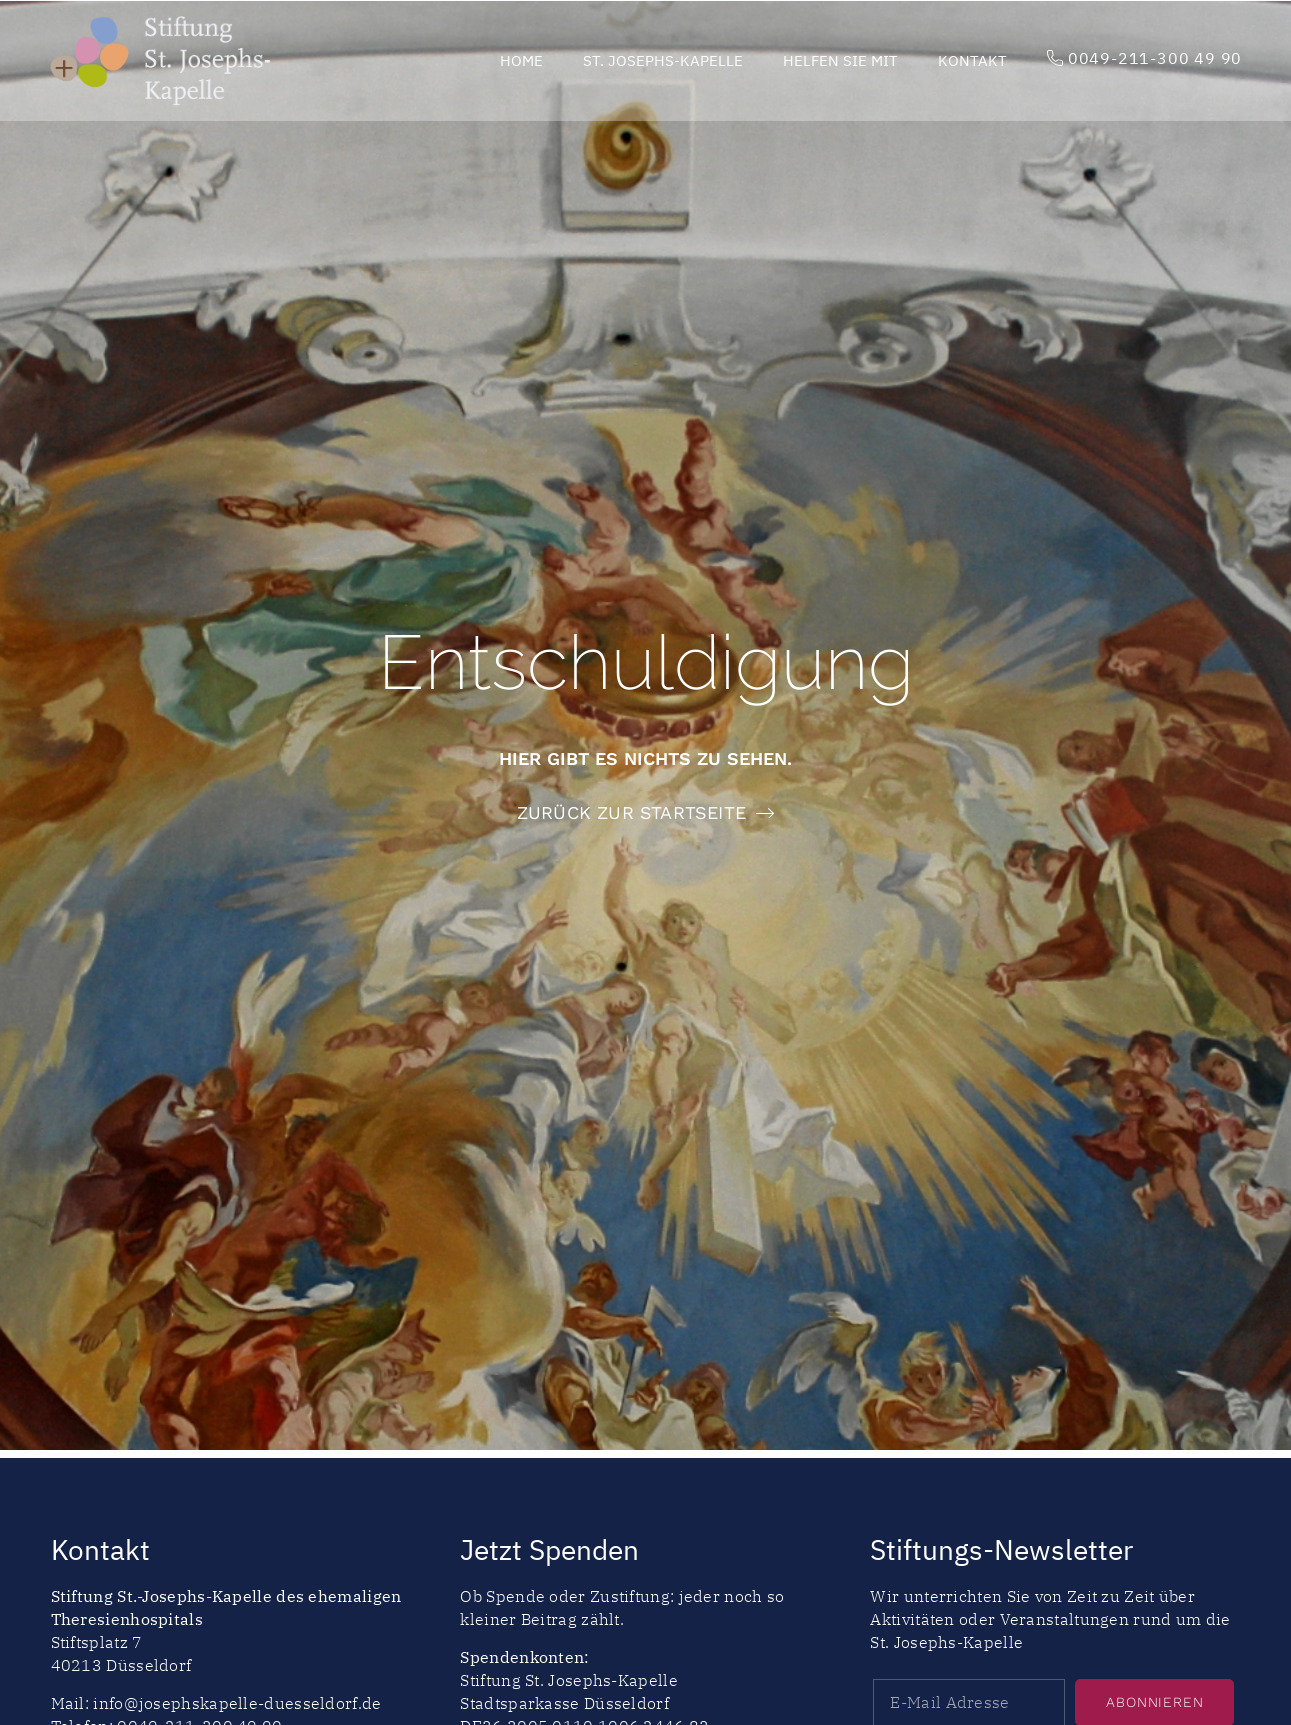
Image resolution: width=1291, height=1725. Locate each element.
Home (521, 60)
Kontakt (972, 60)
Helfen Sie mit (840, 60)
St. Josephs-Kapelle (663, 60)
